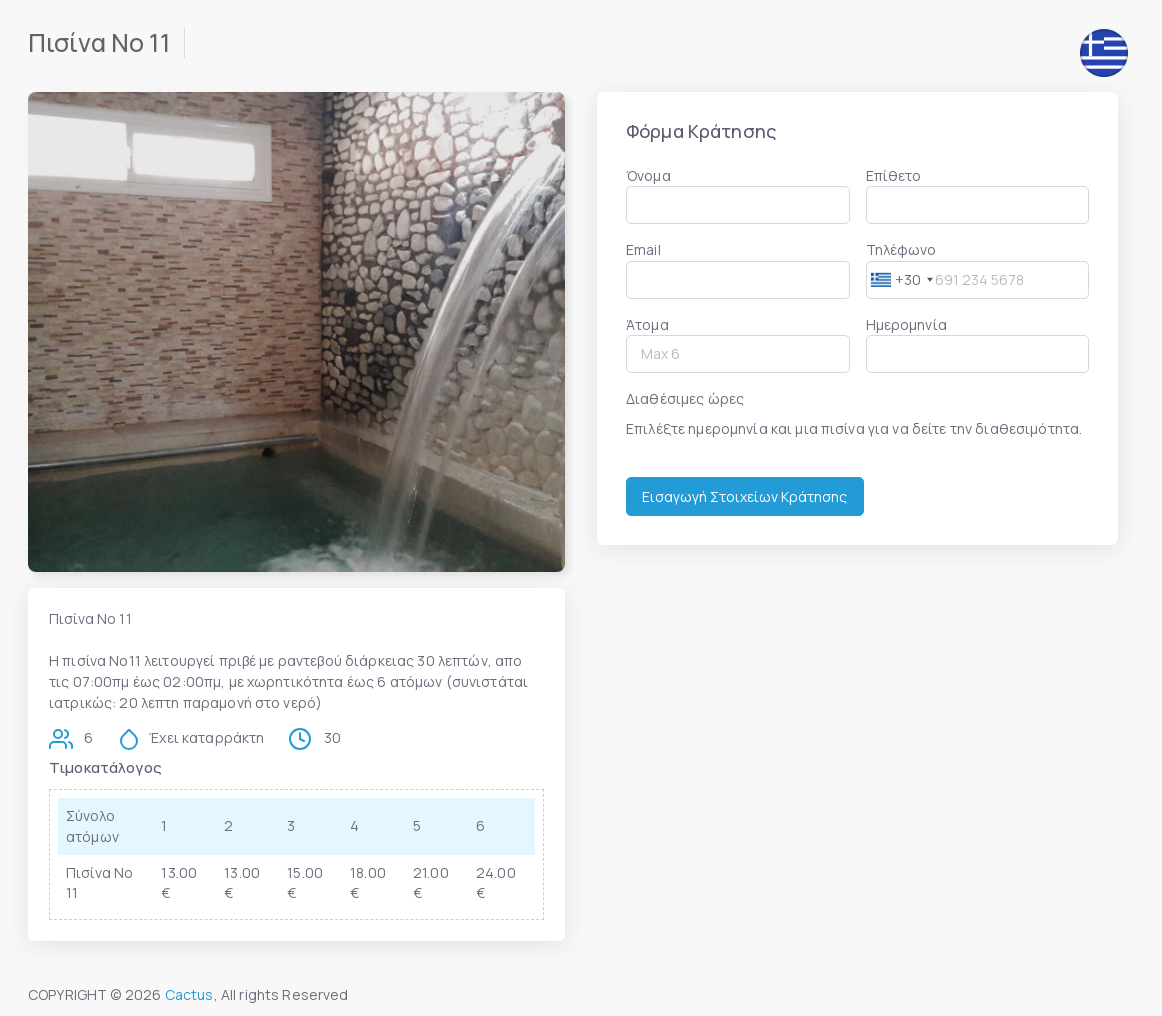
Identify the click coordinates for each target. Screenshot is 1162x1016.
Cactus (189, 994)
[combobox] (902, 279)
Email (643, 249)
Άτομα (647, 324)
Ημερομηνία (906, 324)
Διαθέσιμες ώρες (685, 398)
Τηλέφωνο (901, 249)
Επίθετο (894, 175)
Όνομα (648, 175)
